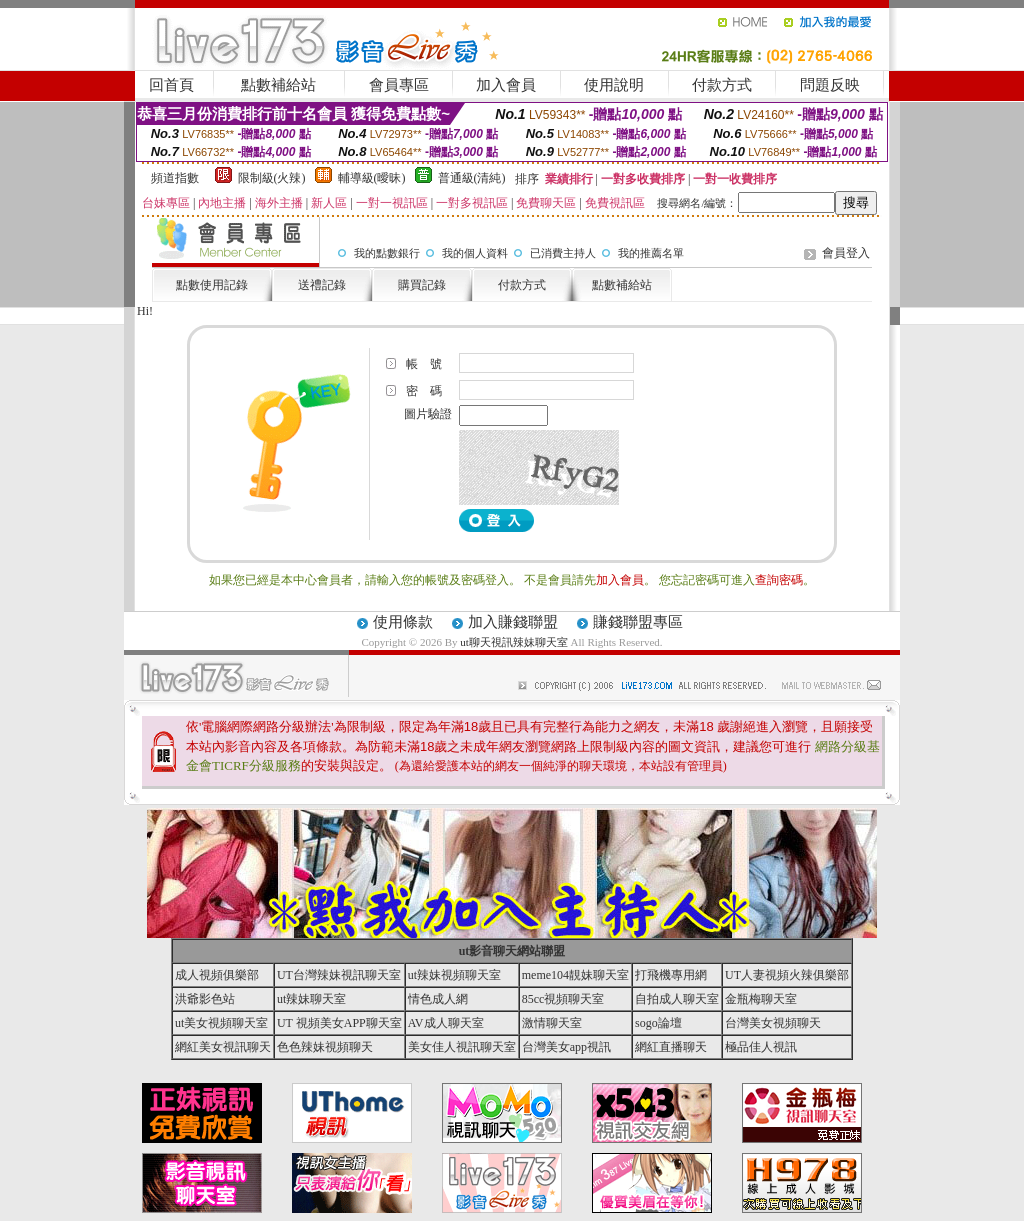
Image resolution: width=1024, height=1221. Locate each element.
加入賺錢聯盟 (513, 622)
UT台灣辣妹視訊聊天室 (339, 975)
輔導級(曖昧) (372, 178)
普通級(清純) (472, 178)
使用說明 (614, 85)
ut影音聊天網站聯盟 (512, 951)
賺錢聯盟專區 (638, 622)
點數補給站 (278, 85)
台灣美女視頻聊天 (773, 1023)
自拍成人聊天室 (677, 999)
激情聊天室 (552, 1023)
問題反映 (830, 85)
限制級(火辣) (272, 178)
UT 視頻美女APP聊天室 (339, 1023)
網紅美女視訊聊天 (223, 1047)
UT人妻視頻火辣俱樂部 (787, 975)
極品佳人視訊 (761, 1047)
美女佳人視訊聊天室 (462, 1047)
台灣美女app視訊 (566, 1047)
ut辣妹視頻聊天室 (454, 975)
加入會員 (506, 85)
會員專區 (399, 85)
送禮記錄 (322, 285)
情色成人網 (438, 999)
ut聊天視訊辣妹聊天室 (514, 642)
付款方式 (722, 85)
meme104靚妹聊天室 (575, 975)
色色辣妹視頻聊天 (325, 1047)
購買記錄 (422, 285)
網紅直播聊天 (671, 1047)
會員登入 (846, 253)
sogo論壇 (658, 1023)
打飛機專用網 (671, 975)
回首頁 (171, 85)
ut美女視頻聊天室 (221, 1023)
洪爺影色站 (205, 999)
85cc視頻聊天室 (563, 999)
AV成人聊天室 (446, 1023)
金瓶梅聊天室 (761, 999)
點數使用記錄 (212, 285)
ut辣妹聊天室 (311, 999)
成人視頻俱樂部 (217, 975)
